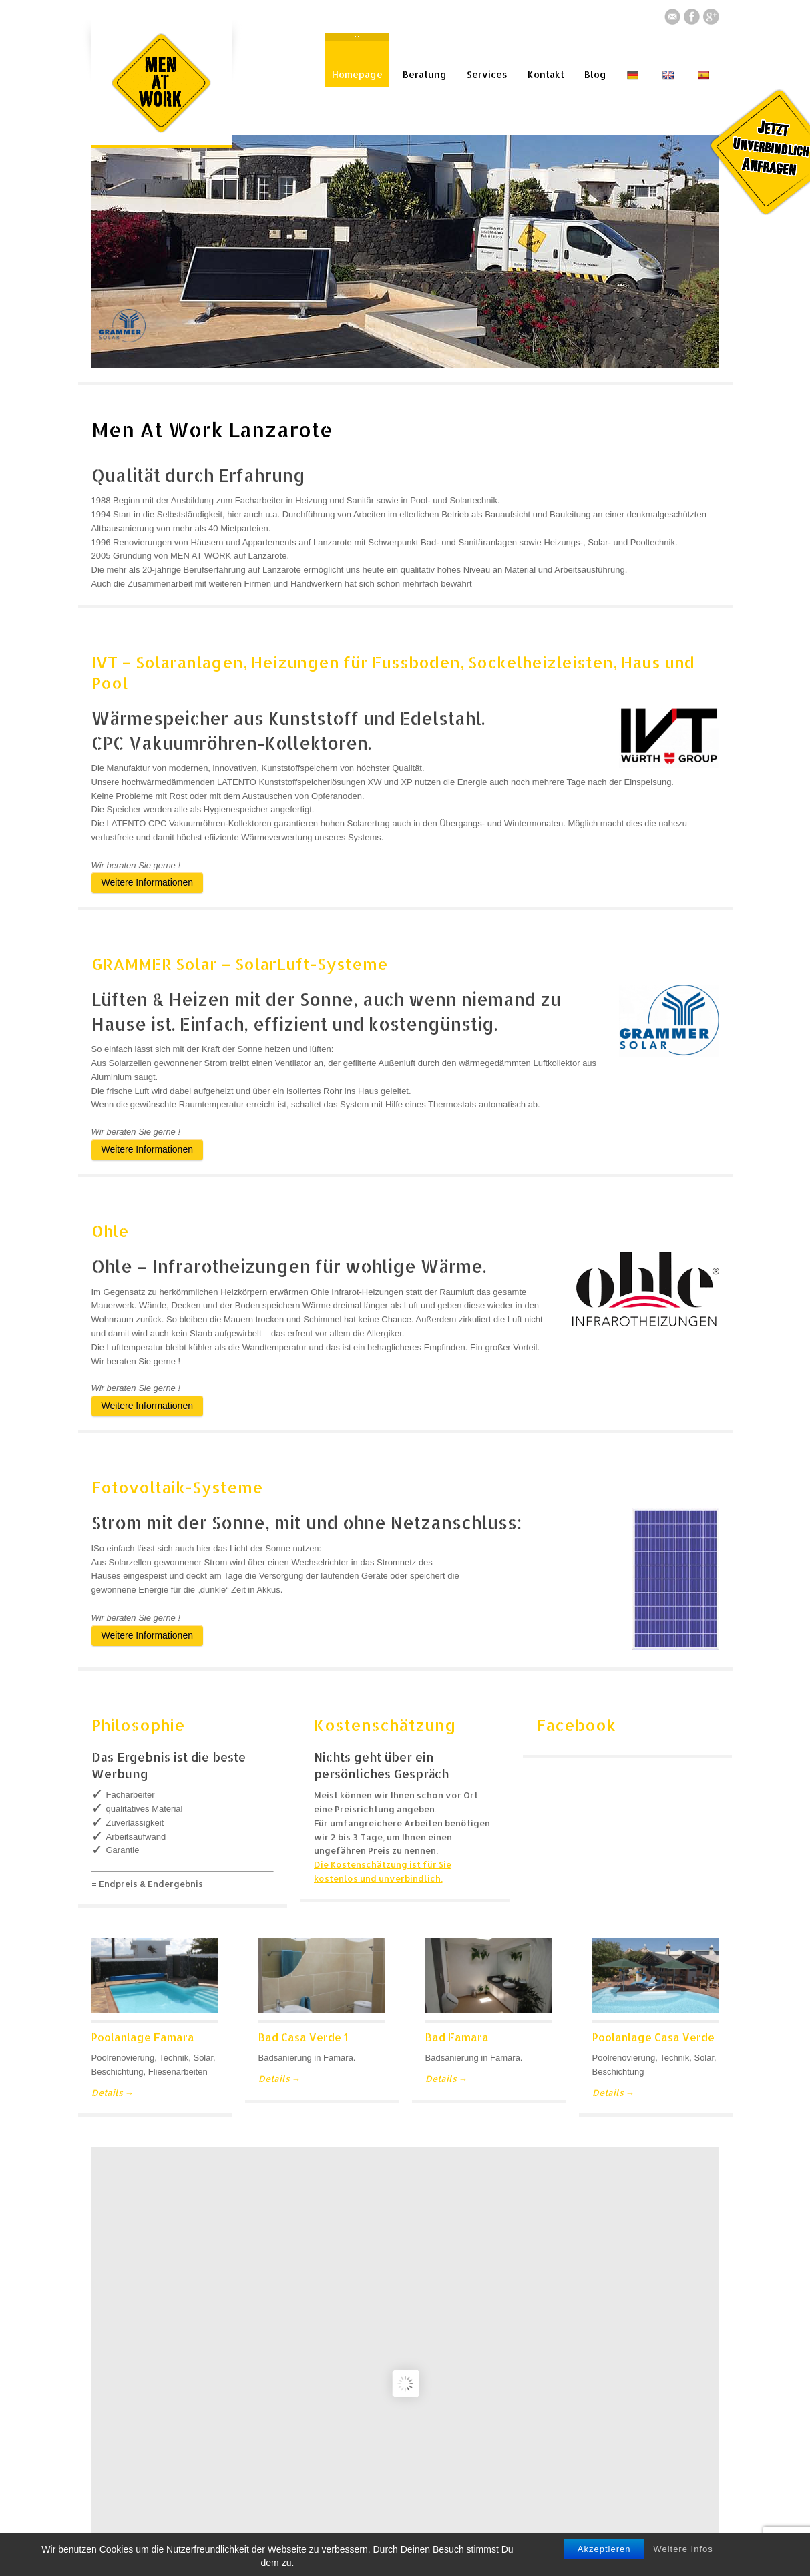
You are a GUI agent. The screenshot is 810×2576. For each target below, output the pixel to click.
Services (487, 74)
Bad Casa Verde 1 (303, 2037)
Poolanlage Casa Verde (653, 2037)
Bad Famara (457, 2037)
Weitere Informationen (147, 882)
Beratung (425, 74)
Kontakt (546, 74)
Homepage (357, 74)
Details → (112, 2092)
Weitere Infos (683, 2549)
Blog (595, 74)
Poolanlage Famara (142, 2037)
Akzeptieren (604, 2549)
